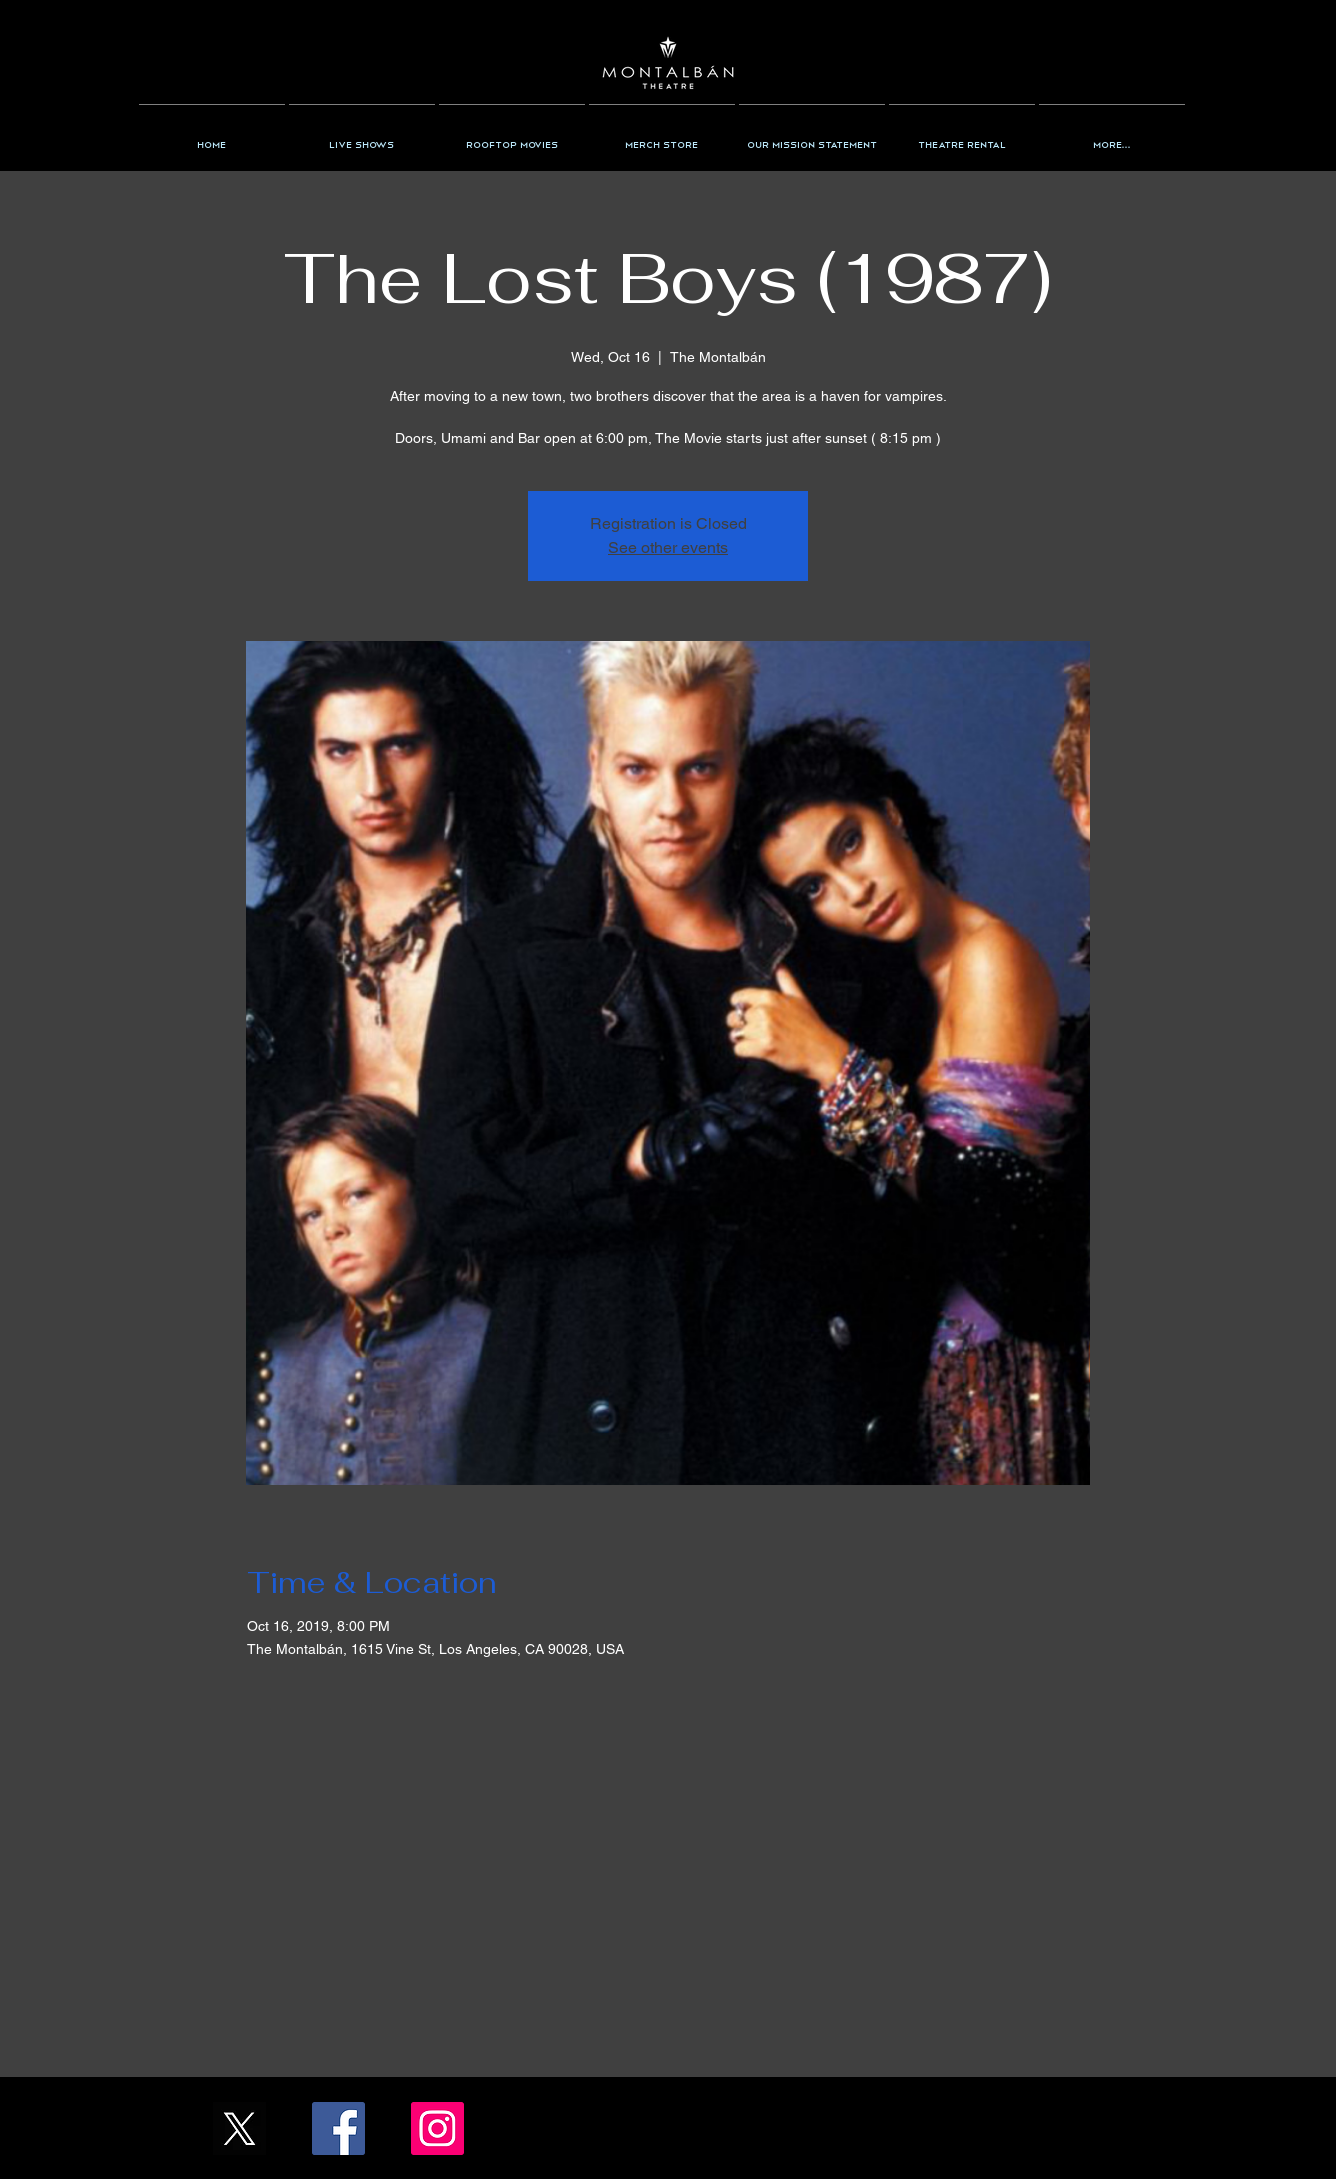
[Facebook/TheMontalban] (338, 2128)
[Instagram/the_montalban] (437, 2128)
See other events (668, 547)
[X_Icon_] (239, 2128)
